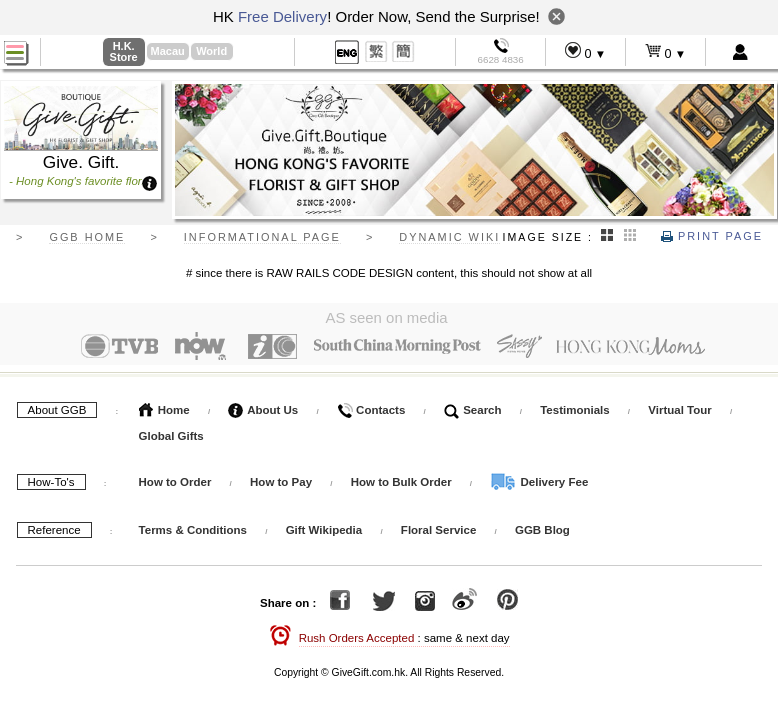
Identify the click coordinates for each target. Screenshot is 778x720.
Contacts (371, 410)
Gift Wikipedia (324, 530)
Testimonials (574, 410)
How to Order (175, 482)
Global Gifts (171, 436)
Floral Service (438, 530)
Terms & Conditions (193, 530)
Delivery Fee (539, 482)
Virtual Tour (679, 410)
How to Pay (282, 482)
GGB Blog (542, 530)
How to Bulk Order (403, 482)
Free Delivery (282, 16)
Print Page (712, 236)
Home (164, 410)
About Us (263, 410)
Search (473, 410)
